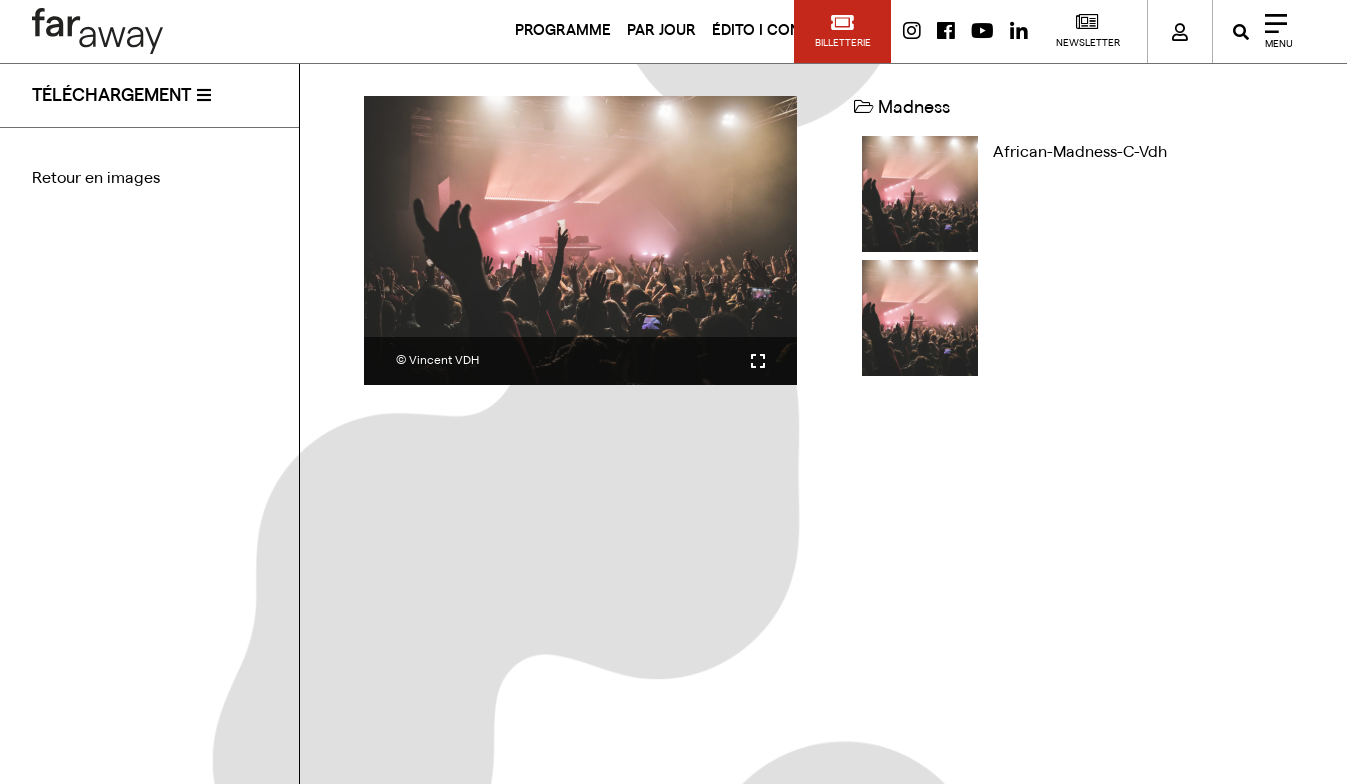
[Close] (1272, 31)
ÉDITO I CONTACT (775, 30)
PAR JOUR (661, 30)
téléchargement (111, 95)
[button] (842, 31)
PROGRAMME (563, 30)
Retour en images (96, 178)
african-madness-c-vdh (1080, 152)
